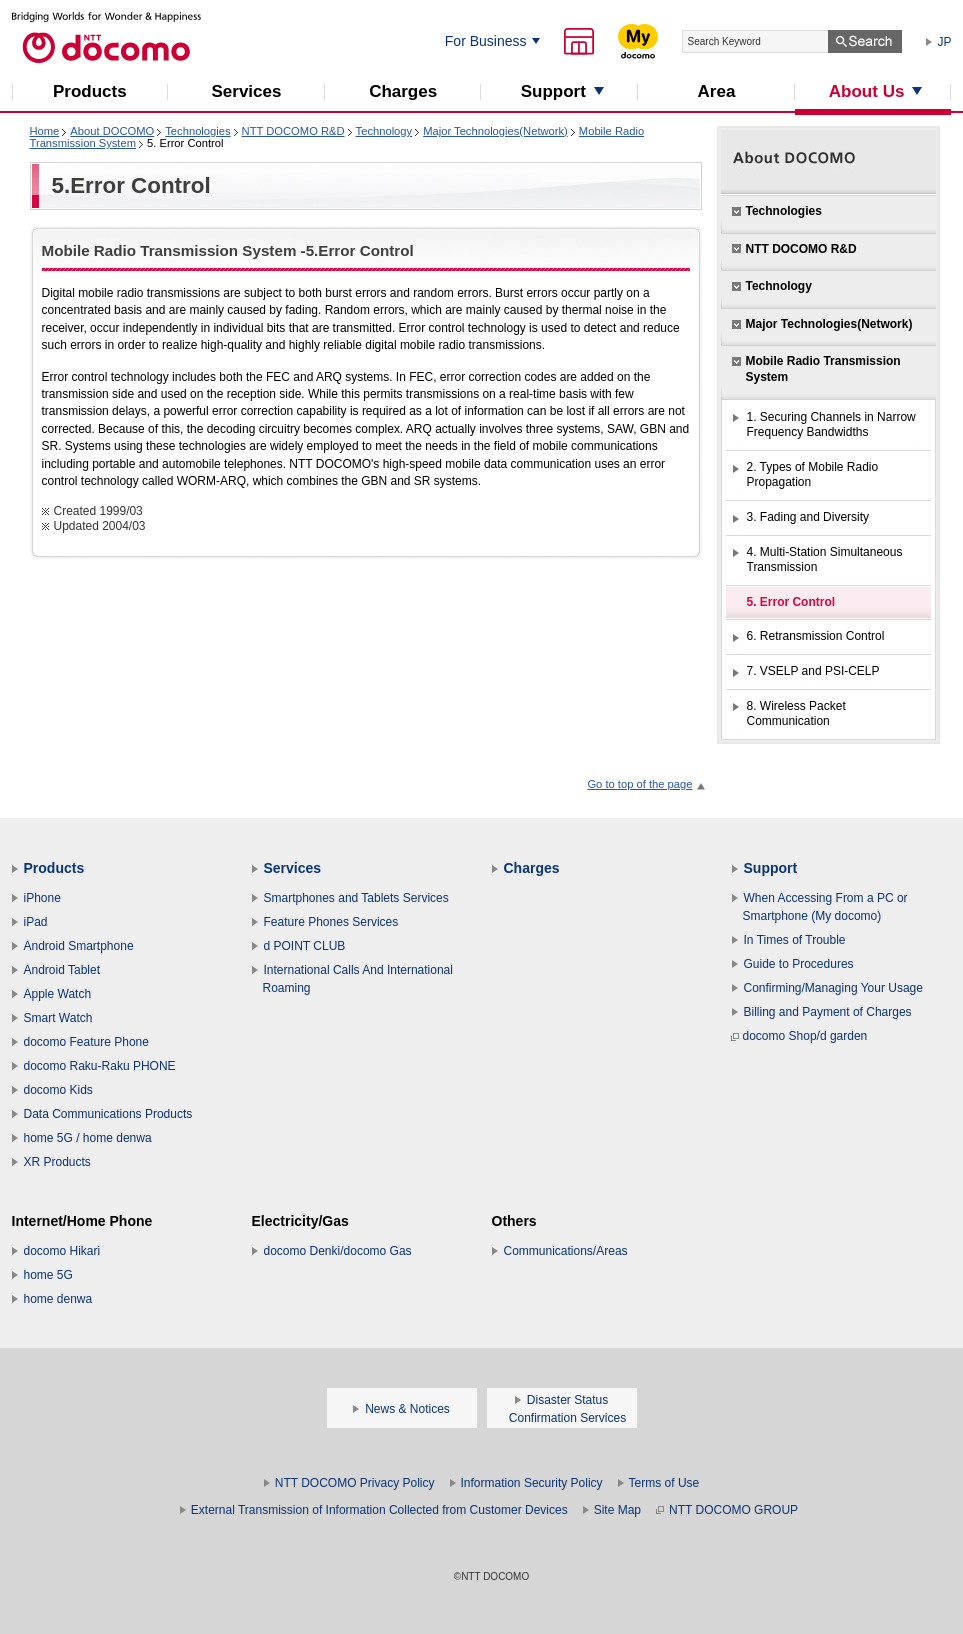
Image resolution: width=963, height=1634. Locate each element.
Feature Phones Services (331, 922)
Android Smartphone (79, 946)
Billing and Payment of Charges (828, 1012)
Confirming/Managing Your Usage (833, 988)
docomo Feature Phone (86, 1042)
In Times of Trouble (795, 940)
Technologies (197, 131)
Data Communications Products (108, 1114)
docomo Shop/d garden (799, 1036)
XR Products (57, 1162)
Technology (384, 131)
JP (945, 42)
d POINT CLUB (305, 946)
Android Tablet (62, 970)
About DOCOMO (112, 131)
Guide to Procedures (799, 964)
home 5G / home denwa (88, 1138)
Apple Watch (58, 994)
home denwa (58, 1299)
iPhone (42, 898)
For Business (486, 41)
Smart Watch (58, 1018)
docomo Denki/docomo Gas (338, 1251)
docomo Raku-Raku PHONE (100, 1066)
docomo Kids (58, 1090)
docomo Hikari (62, 1251)
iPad (36, 922)
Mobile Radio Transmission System (823, 369)
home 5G (48, 1275)
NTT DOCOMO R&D (293, 131)
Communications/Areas (566, 1251)
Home (45, 131)
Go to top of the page (639, 784)
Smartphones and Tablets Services (356, 898)
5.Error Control (131, 185)
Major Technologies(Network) (495, 131)
